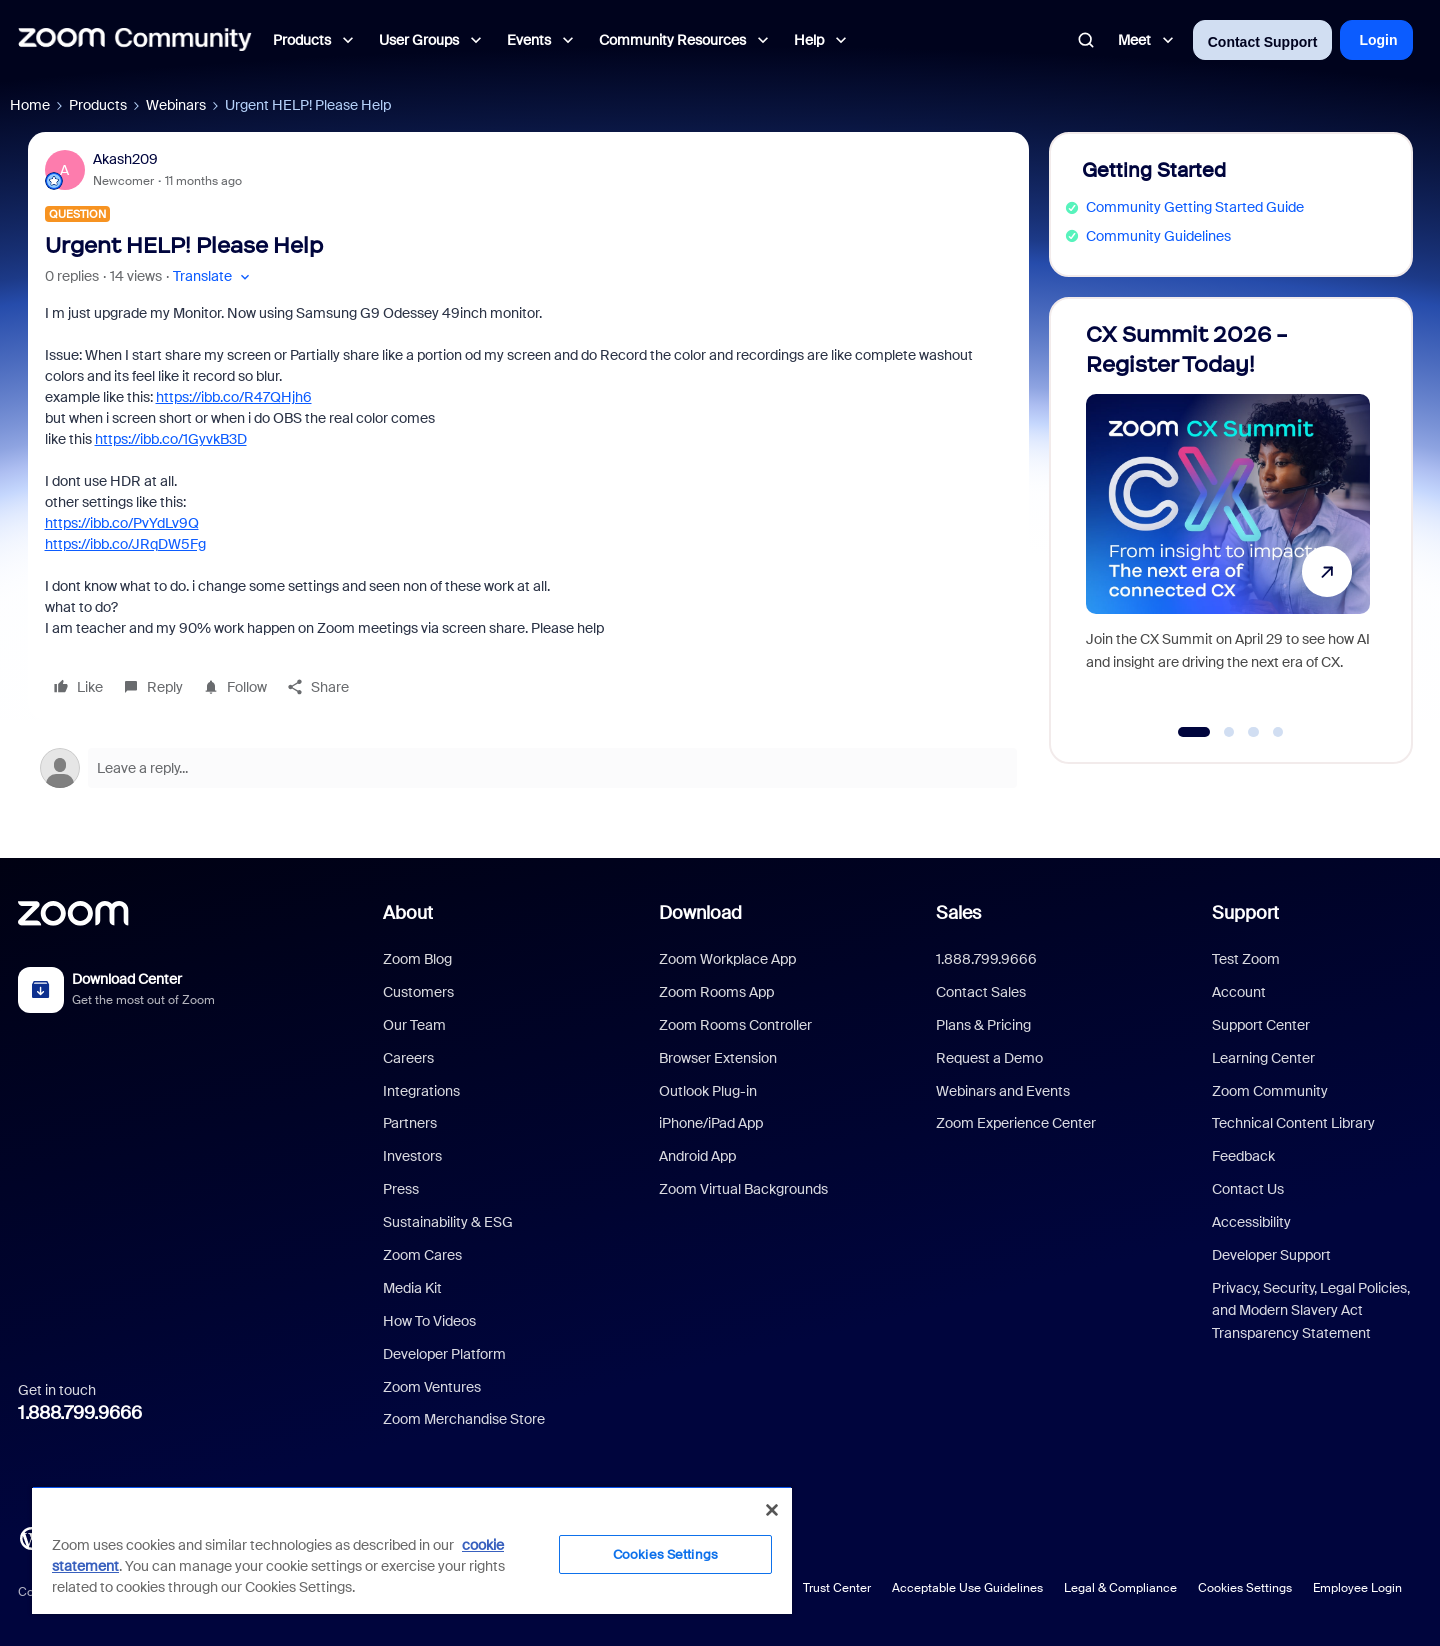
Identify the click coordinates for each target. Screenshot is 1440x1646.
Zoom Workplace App (727, 959)
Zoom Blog (417, 959)
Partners (410, 1123)
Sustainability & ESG (448, 1222)
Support (1245, 913)
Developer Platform (444, 1354)
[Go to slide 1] (1193, 732)
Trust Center (837, 1588)
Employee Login (1357, 1588)
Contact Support (1263, 42)
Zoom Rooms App (716, 992)
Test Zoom (1246, 959)
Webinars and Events (1003, 1091)
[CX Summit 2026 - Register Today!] (1228, 521)
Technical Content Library (1293, 1123)
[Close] (772, 1510)
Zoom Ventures (432, 1387)
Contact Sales (981, 992)
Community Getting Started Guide (1195, 207)
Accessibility (1251, 1222)
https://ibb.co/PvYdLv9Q (122, 523)
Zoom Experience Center (1016, 1123)
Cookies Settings (1245, 1588)
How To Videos (429, 1321)
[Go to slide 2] (1229, 732)
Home (30, 105)
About (408, 913)
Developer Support (1271, 1255)
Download (700, 913)
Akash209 (125, 159)
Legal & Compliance (1120, 1588)
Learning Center (1263, 1058)
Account (1239, 992)
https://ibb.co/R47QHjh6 (234, 397)
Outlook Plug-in (708, 1091)
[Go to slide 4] (1278, 732)
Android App (697, 1156)
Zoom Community (1270, 1091)
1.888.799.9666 (80, 1413)
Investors (412, 1156)
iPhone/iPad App (711, 1123)
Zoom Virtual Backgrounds (743, 1189)
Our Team (414, 1025)
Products (98, 105)
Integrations (421, 1091)
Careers (408, 1058)
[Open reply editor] (528, 768)
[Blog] (31, 1537)
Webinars (176, 105)
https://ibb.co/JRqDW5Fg (125, 544)
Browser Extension (718, 1058)
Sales (958, 913)
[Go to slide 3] (1254, 732)
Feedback (1243, 1156)
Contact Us (1248, 1189)
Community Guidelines (1158, 236)
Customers (418, 992)
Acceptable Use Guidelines (967, 1588)
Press (401, 1189)
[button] (213, 276)
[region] (412, 1550)
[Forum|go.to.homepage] (135, 40)
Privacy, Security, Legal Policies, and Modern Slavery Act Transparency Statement (1311, 1310)
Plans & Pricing (983, 1025)
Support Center (1261, 1025)
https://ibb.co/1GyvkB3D (171, 439)
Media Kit (412, 1288)
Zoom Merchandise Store (464, 1419)
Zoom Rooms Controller (735, 1025)
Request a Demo (989, 1058)
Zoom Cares (422, 1255)
